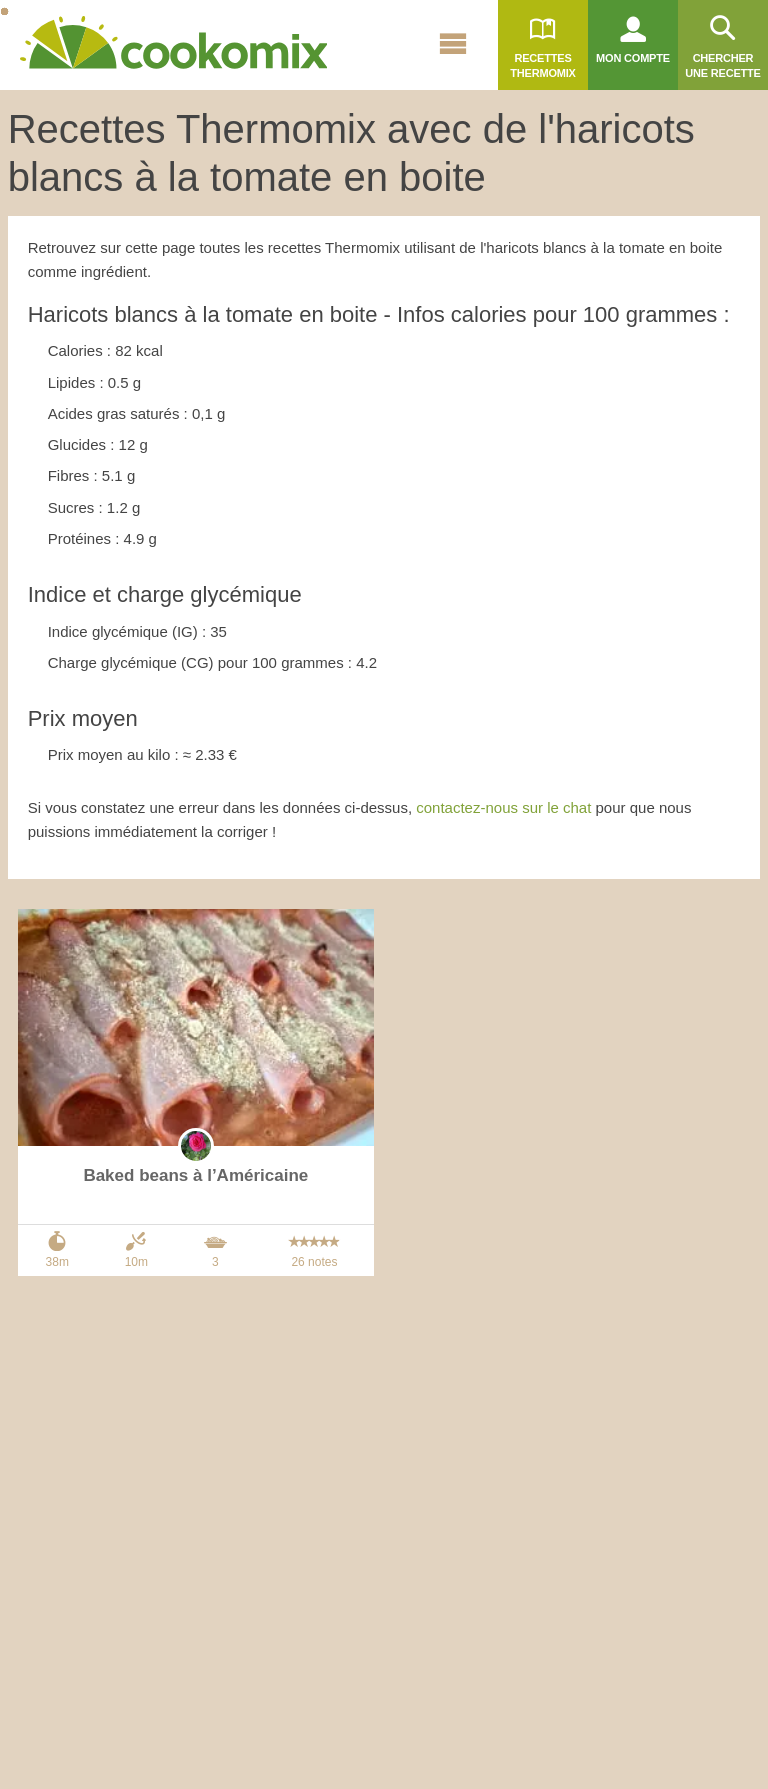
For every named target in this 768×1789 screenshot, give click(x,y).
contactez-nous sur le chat (503, 807)
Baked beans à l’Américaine (195, 1175)
